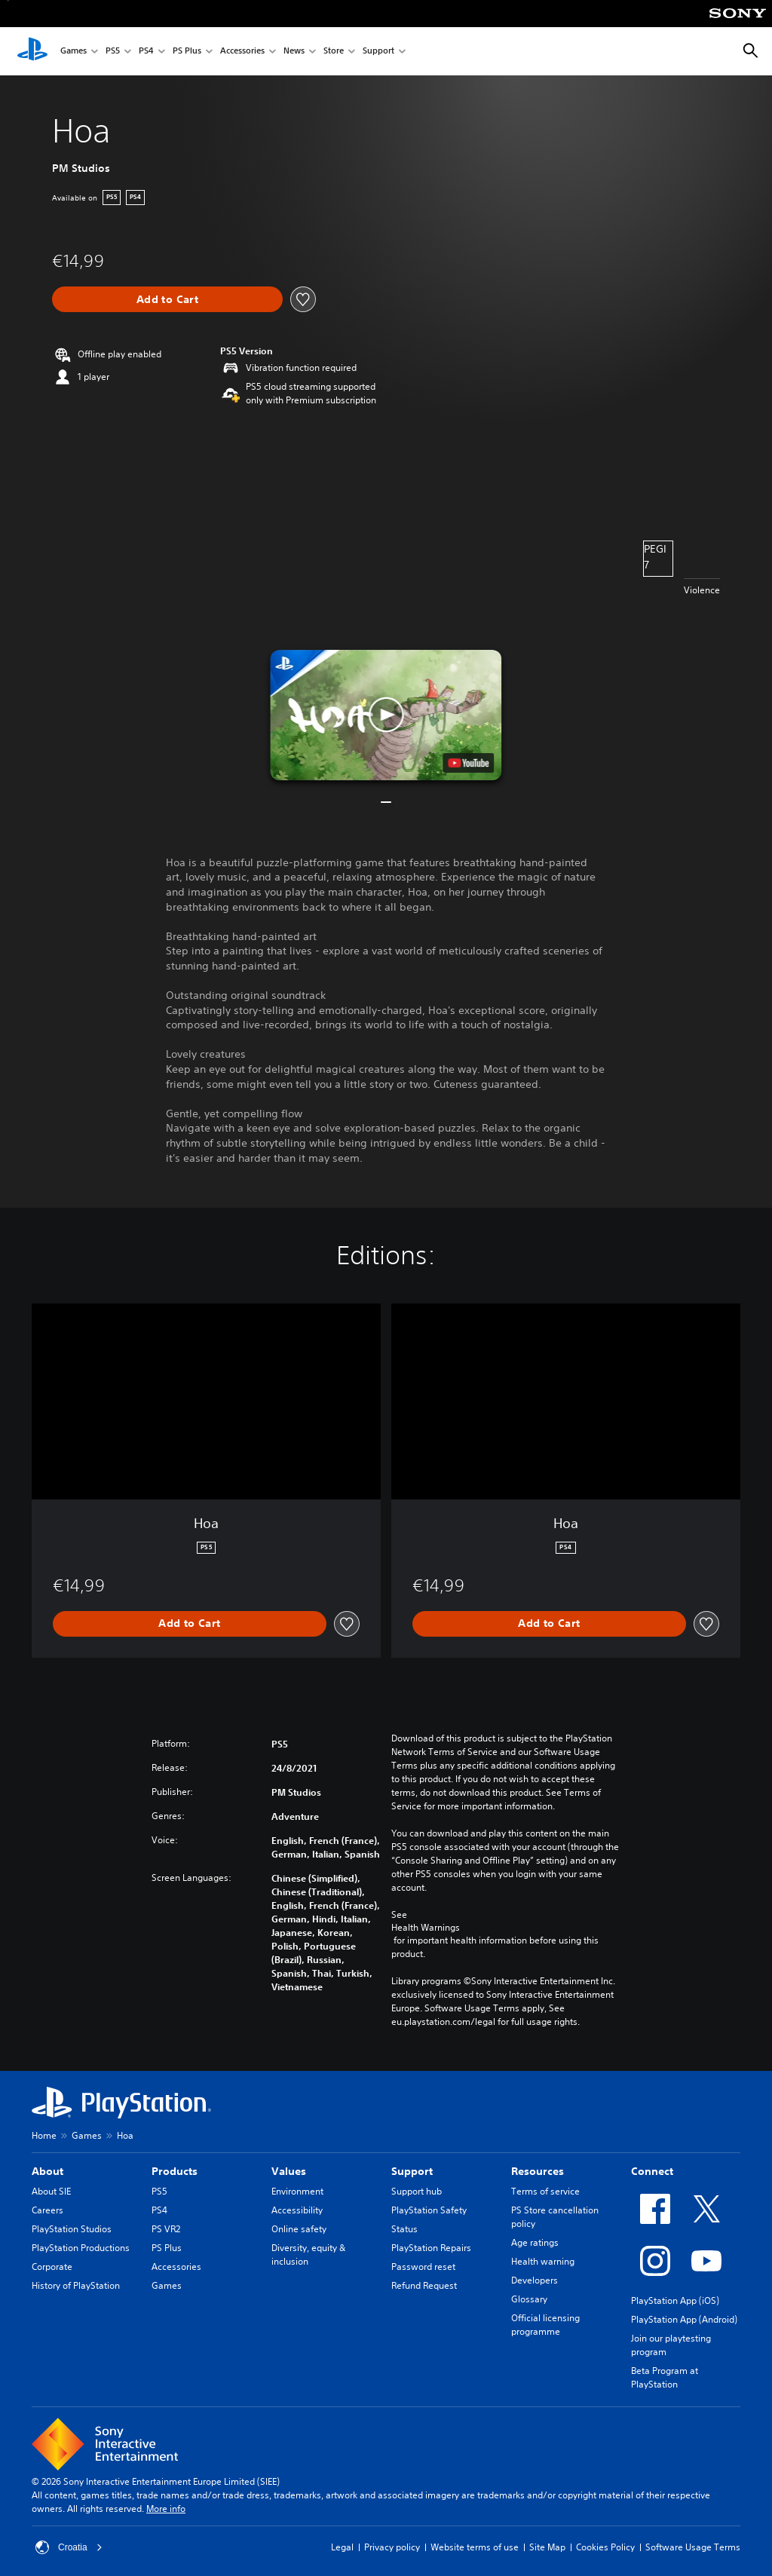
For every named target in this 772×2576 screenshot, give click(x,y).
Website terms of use (474, 2547)
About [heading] (47, 2171)
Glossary (529, 2299)
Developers (534, 2280)
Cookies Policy (605, 2547)
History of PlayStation (76, 2285)
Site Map (547, 2547)
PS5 (113, 51)
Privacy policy (392, 2547)
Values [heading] (288, 2171)
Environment (297, 2191)
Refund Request (424, 2285)
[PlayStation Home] (32, 51)
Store (333, 51)
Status (404, 2228)
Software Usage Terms (692, 2547)
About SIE (51, 2191)
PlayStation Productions (81, 2247)
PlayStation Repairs (431, 2247)
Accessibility (297, 2210)
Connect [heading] (652, 2171)
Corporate (52, 2266)
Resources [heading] (537, 2171)
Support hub (416, 2191)
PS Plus (187, 51)
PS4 (146, 51)
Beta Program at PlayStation (664, 2377)
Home (44, 2135)
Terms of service (545, 2191)
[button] (385, 715)
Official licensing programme (545, 2324)
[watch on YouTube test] (469, 763)
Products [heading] (175, 2171)
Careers (47, 2210)
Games (73, 51)
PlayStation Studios (72, 2228)
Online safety (298, 2228)
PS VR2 (166, 2228)
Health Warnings (425, 1928)
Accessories (242, 51)
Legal (342, 2547)
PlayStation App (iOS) (675, 2300)
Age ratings (535, 2242)
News (294, 51)
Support (378, 51)
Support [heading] (412, 2171)
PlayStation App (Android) (684, 2319)
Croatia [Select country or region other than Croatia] (69, 2547)
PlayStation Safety (429, 2210)
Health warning (542, 2261)
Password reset (423, 2266)
